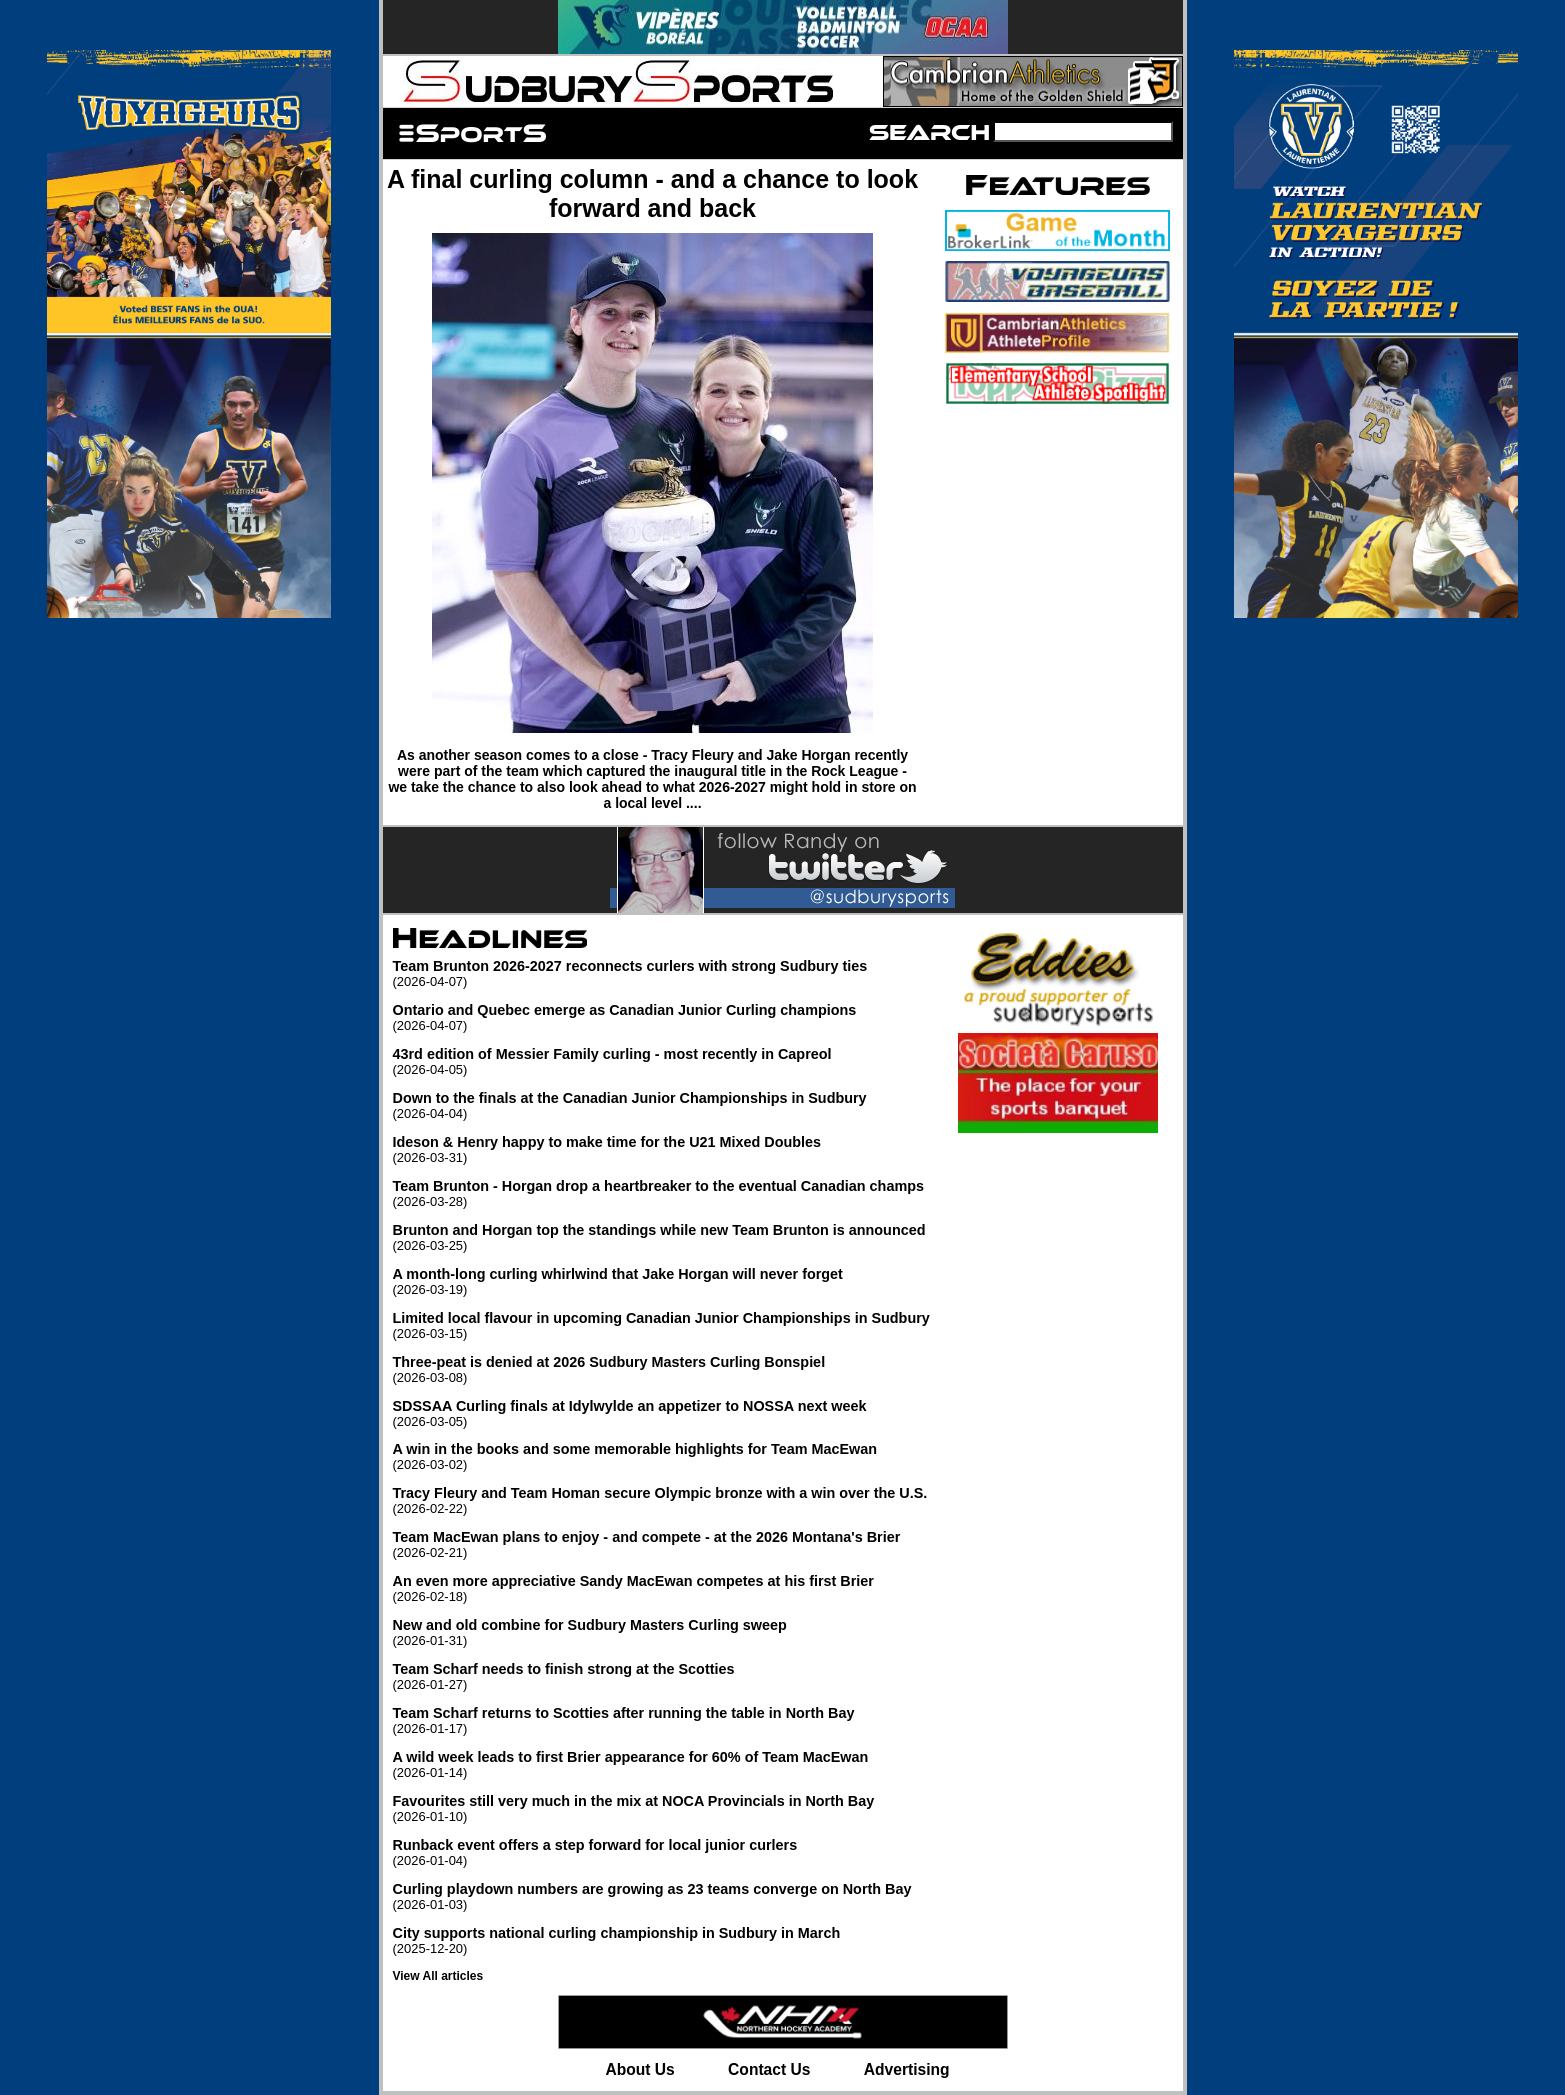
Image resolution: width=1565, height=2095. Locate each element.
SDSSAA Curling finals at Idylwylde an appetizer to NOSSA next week (661, 1413)
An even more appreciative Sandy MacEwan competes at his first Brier (661, 1588)
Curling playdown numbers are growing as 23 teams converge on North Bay (661, 1896)
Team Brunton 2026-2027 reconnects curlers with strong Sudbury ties (661, 973)
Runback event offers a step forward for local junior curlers (661, 1852)
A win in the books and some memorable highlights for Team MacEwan (661, 1456)
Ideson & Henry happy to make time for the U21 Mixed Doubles (661, 1149)
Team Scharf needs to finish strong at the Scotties (661, 1676)
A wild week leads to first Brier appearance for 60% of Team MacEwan (661, 1764)
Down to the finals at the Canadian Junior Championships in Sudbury (661, 1105)
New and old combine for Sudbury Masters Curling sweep (661, 1632)
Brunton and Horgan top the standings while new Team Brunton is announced (661, 1237)
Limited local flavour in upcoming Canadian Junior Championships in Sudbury (661, 1325)
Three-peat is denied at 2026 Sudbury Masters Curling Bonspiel (661, 1369)
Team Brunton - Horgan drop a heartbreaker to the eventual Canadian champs (661, 1193)
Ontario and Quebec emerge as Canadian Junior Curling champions (661, 1017)
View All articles (438, 1976)
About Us (639, 2069)
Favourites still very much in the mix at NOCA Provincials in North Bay (661, 1808)
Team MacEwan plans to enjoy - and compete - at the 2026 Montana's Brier (661, 1544)
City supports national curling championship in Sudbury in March (661, 1940)
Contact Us (769, 2069)
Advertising (907, 2069)
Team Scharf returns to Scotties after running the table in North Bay (661, 1720)
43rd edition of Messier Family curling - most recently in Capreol (661, 1061)
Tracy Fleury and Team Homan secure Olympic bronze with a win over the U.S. (661, 1500)
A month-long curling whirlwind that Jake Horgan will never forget (661, 1281)
